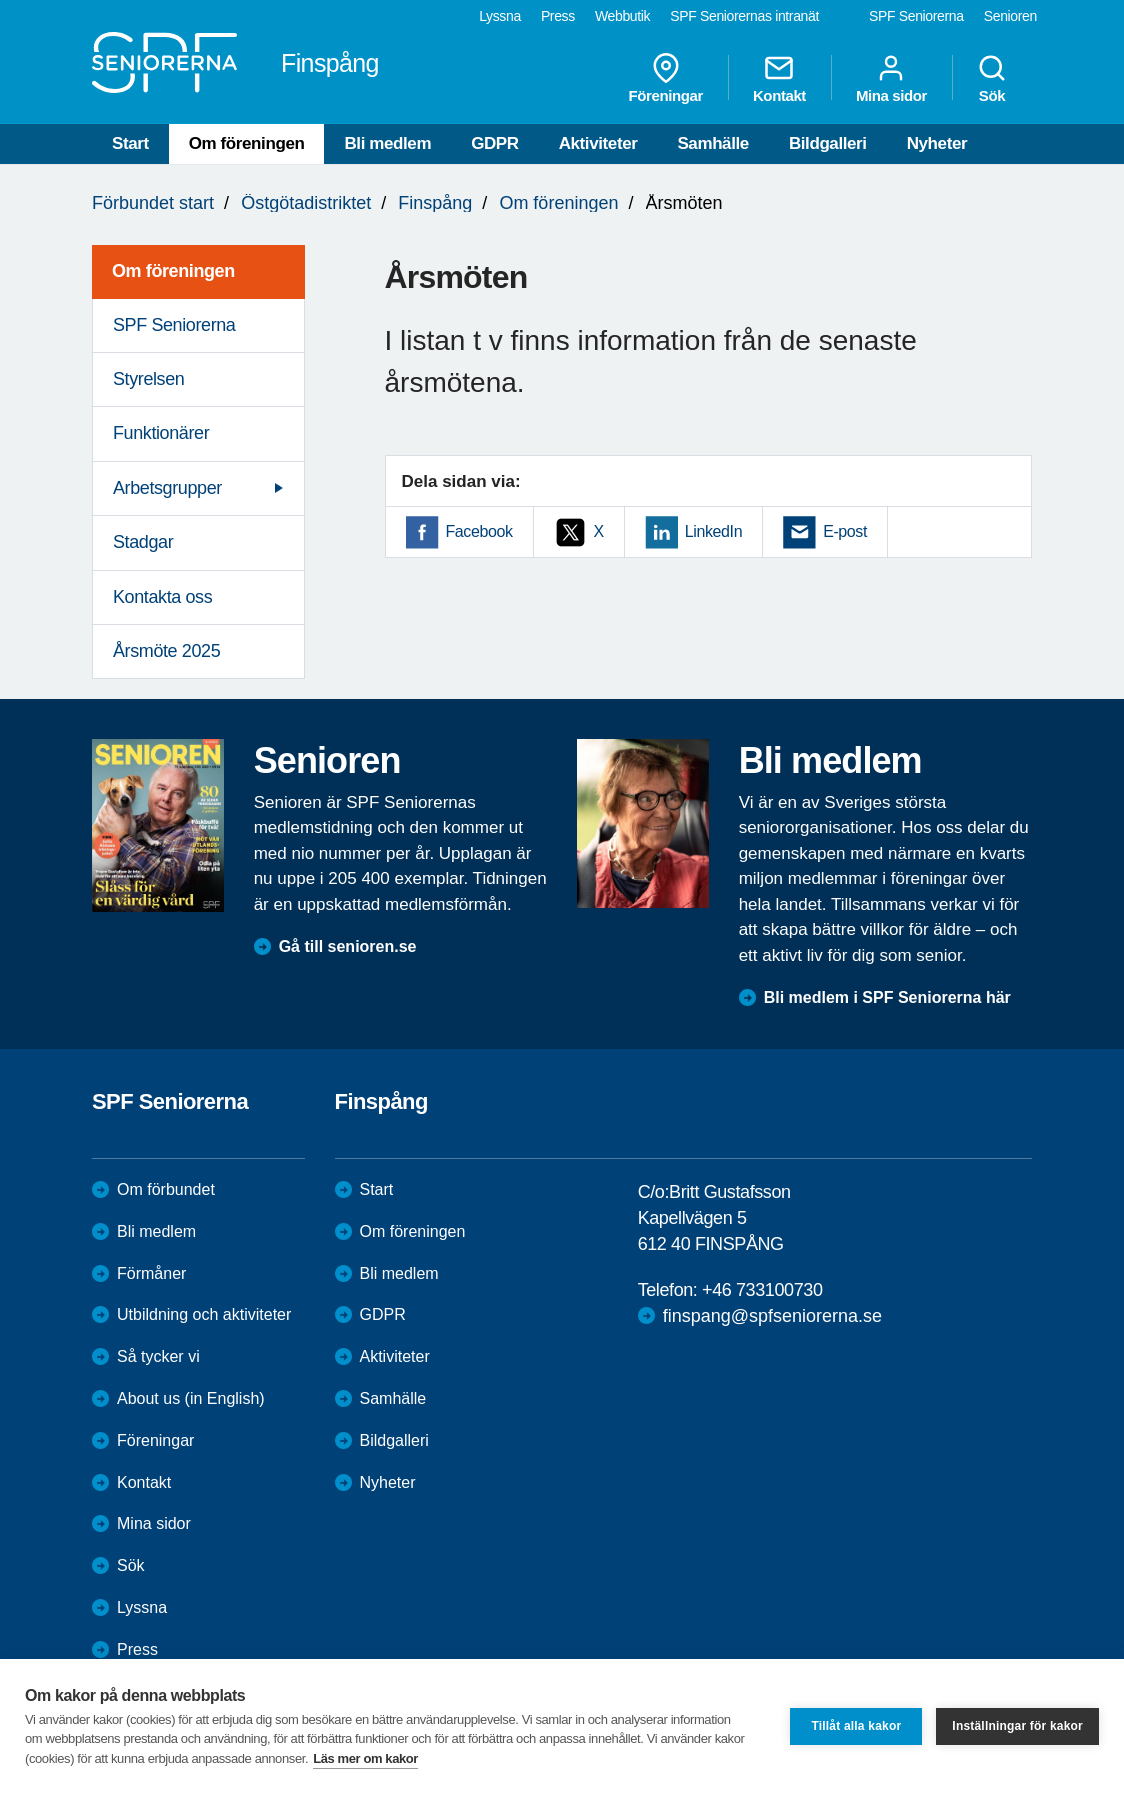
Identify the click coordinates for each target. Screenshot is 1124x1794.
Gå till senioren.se (348, 946)
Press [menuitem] (558, 16)
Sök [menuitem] (992, 78)
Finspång (435, 203)
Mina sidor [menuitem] (891, 78)
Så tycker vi (158, 1356)
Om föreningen (247, 143)
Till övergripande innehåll (0, 0)
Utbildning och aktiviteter (204, 1314)
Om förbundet (166, 1189)
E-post (845, 531)
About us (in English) (191, 1398)
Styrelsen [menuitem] (148, 379)
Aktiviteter (598, 143)
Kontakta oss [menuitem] (162, 597)
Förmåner (151, 1273)
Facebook (479, 531)
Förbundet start (153, 203)
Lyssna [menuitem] (500, 16)
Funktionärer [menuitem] (161, 433)
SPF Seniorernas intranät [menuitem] (744, 16)
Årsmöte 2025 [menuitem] (166, 651)
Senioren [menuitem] (1010, 16)
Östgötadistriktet (306, 203)
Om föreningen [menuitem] (173, 271)
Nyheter (937, 143)
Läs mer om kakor (365, 1758)
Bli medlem (387, 143)
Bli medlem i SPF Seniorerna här (887, 997)
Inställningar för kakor (1017, 1726)
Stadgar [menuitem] (143, 542)
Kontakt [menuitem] (779, 78)
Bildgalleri (828, 143)
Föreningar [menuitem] (666, 78)
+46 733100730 (762, 1290)
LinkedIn (713, 531)
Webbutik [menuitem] (622, 16)
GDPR (495, 143)
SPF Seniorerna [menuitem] (916, 16)
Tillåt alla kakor (856, 1726)
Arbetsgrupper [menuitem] (167, 488)
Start (130, 143)
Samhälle (712, 143)
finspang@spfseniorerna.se (772, 1316)
